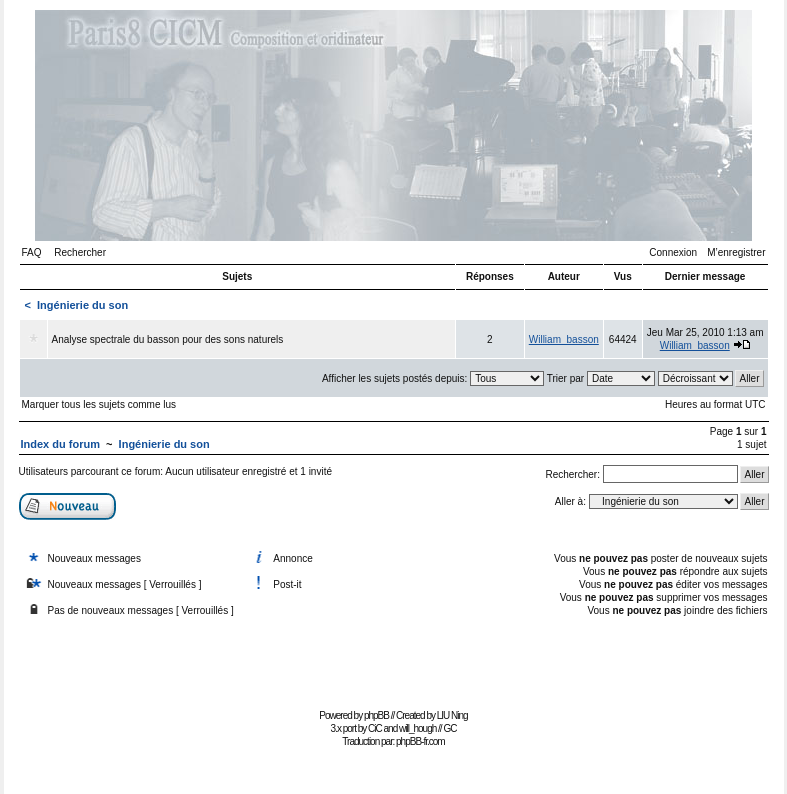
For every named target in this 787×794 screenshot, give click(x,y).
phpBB (376, 715)
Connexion (673, 252)
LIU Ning (452, 715)
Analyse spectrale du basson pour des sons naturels (168, 339)
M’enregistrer (736, 252)
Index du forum (60, 444)
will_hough (417, 728)
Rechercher (80, 252)
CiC (375, 728)
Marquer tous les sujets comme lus (99, 404)
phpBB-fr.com (420, 741)
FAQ (32, 252)
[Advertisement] (394, 658)
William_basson (564, 339)
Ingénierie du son (82, 305)
